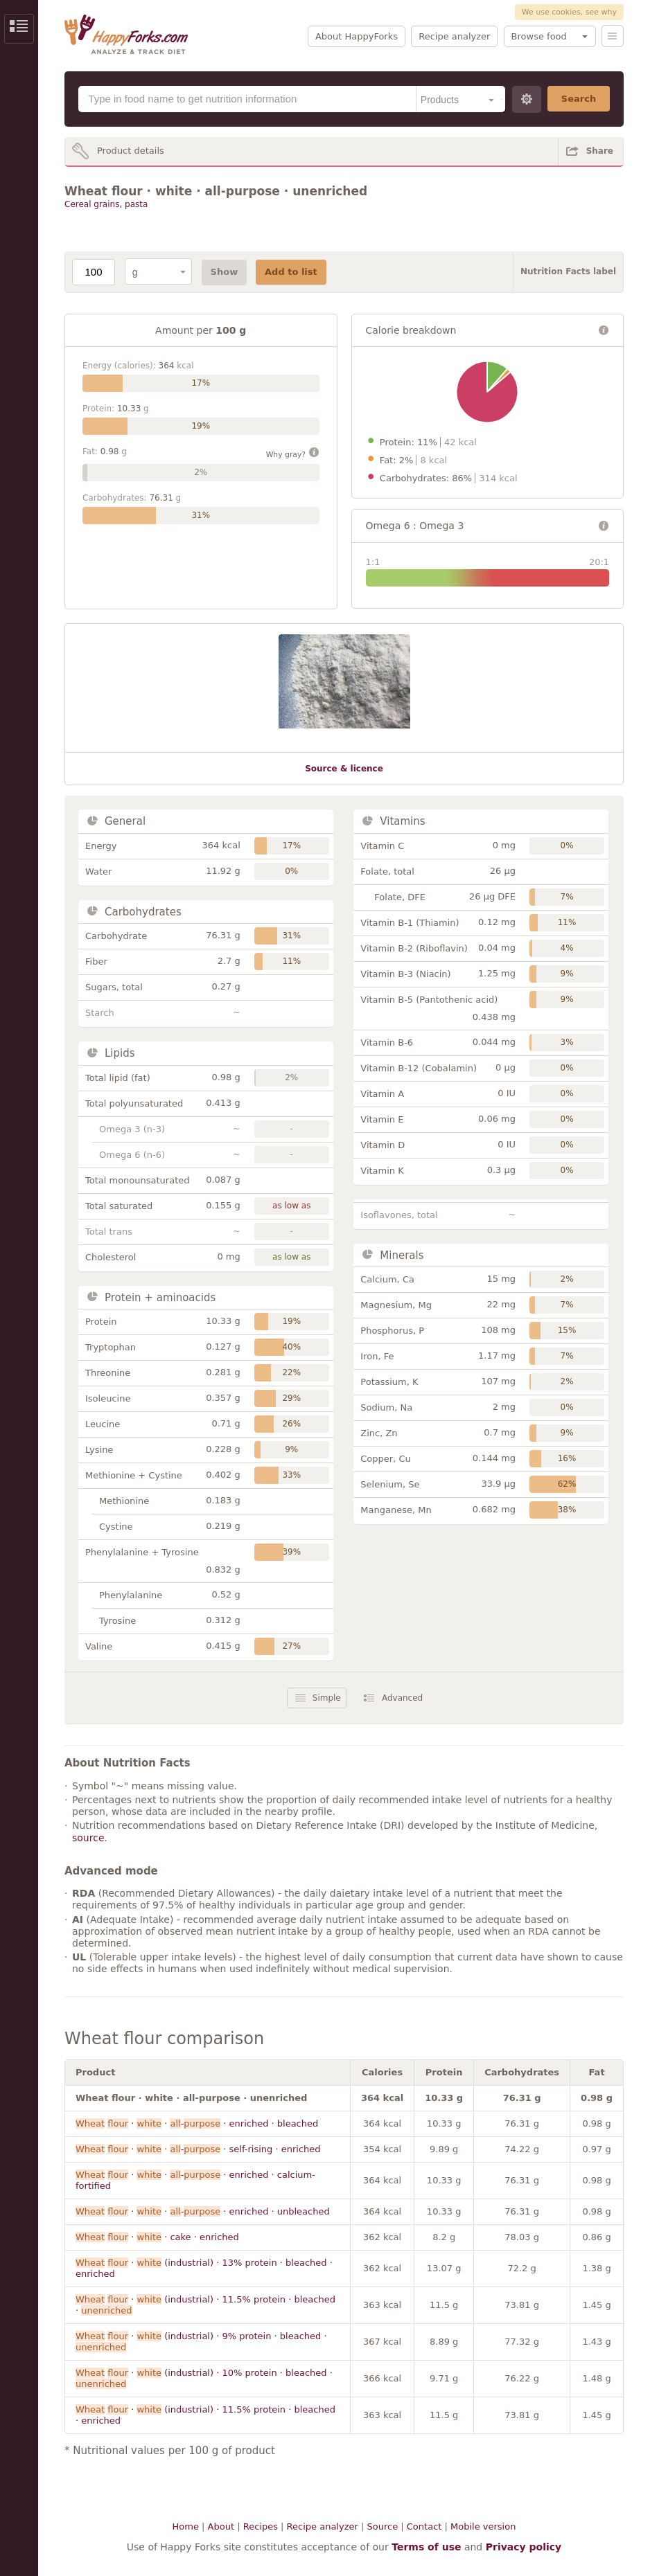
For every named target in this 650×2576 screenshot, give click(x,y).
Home (186, 2526)
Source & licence (344, 768)
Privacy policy (524, 2546)
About (221, 2526)
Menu (612, 36)
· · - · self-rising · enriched (198, 2149)
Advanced (402, 1698)
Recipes (260, 2526)
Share (599, 151)
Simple (327, 1698)
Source (382, 2526)
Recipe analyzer (454, 36)
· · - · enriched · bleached (197, 2123)
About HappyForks (356, 36)
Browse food (539, 36)
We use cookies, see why (569, 12)
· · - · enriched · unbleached (203, 2211)
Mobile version (483, 2526)
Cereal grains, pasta (106, 204)
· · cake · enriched (157, 2237)
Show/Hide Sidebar (19, 29)
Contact (424, 2526)
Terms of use (426, 2546)
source (88, 1837)
